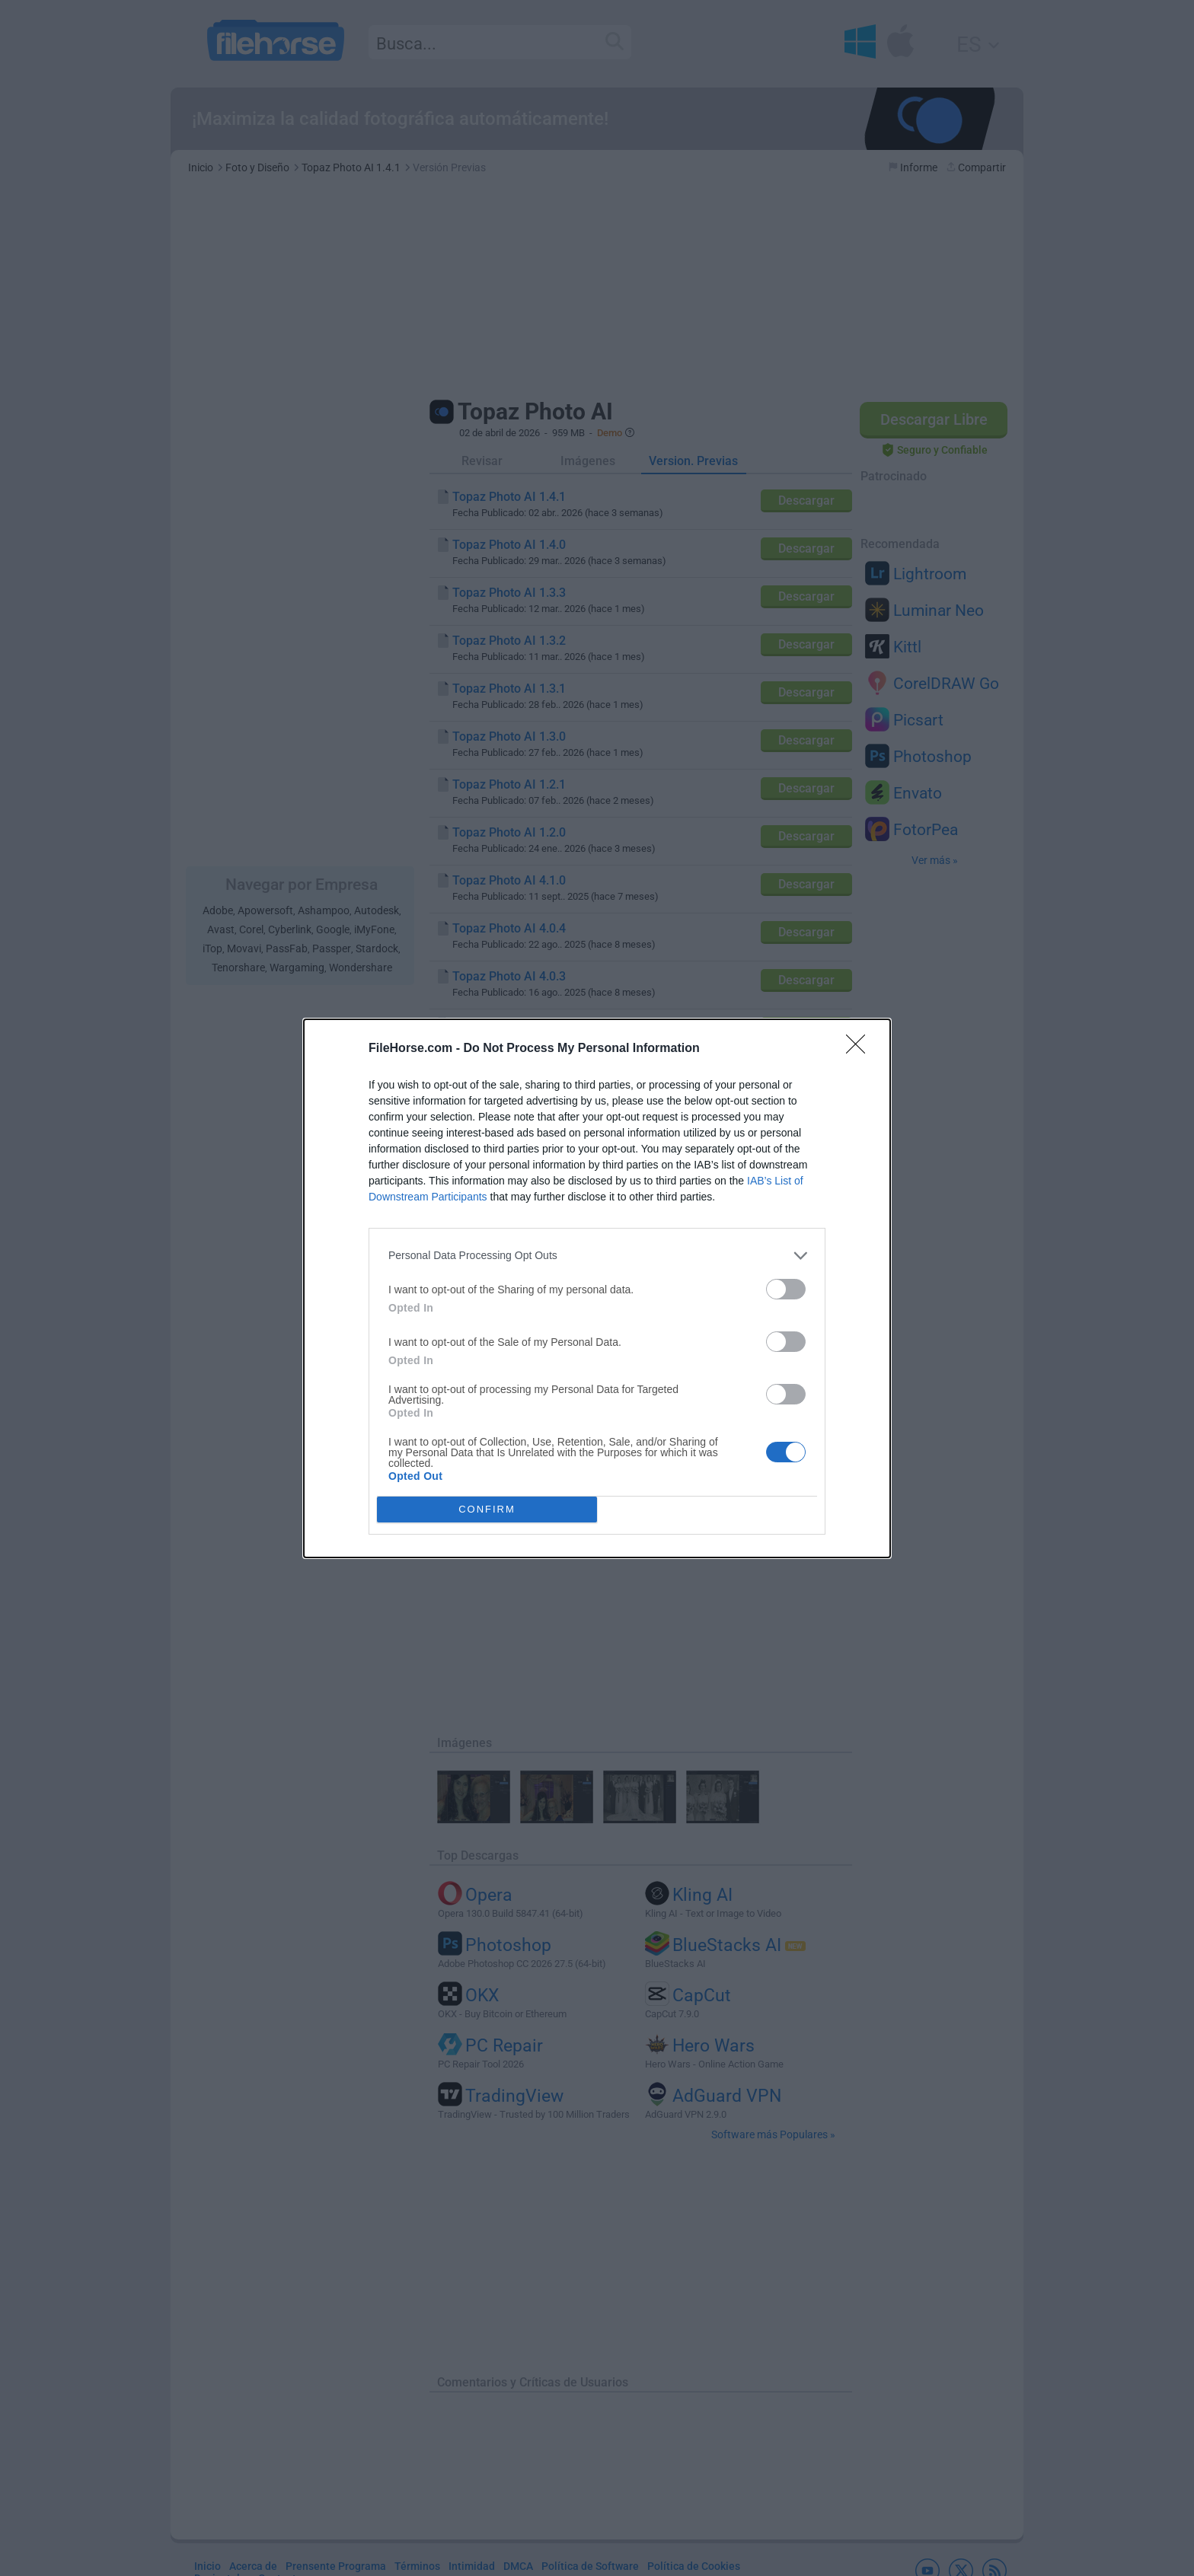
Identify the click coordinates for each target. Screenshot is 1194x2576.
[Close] (860, 1049)
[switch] (786, 1289)
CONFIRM (487, 1509)
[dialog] (597, 1288)
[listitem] (597, 1256)
